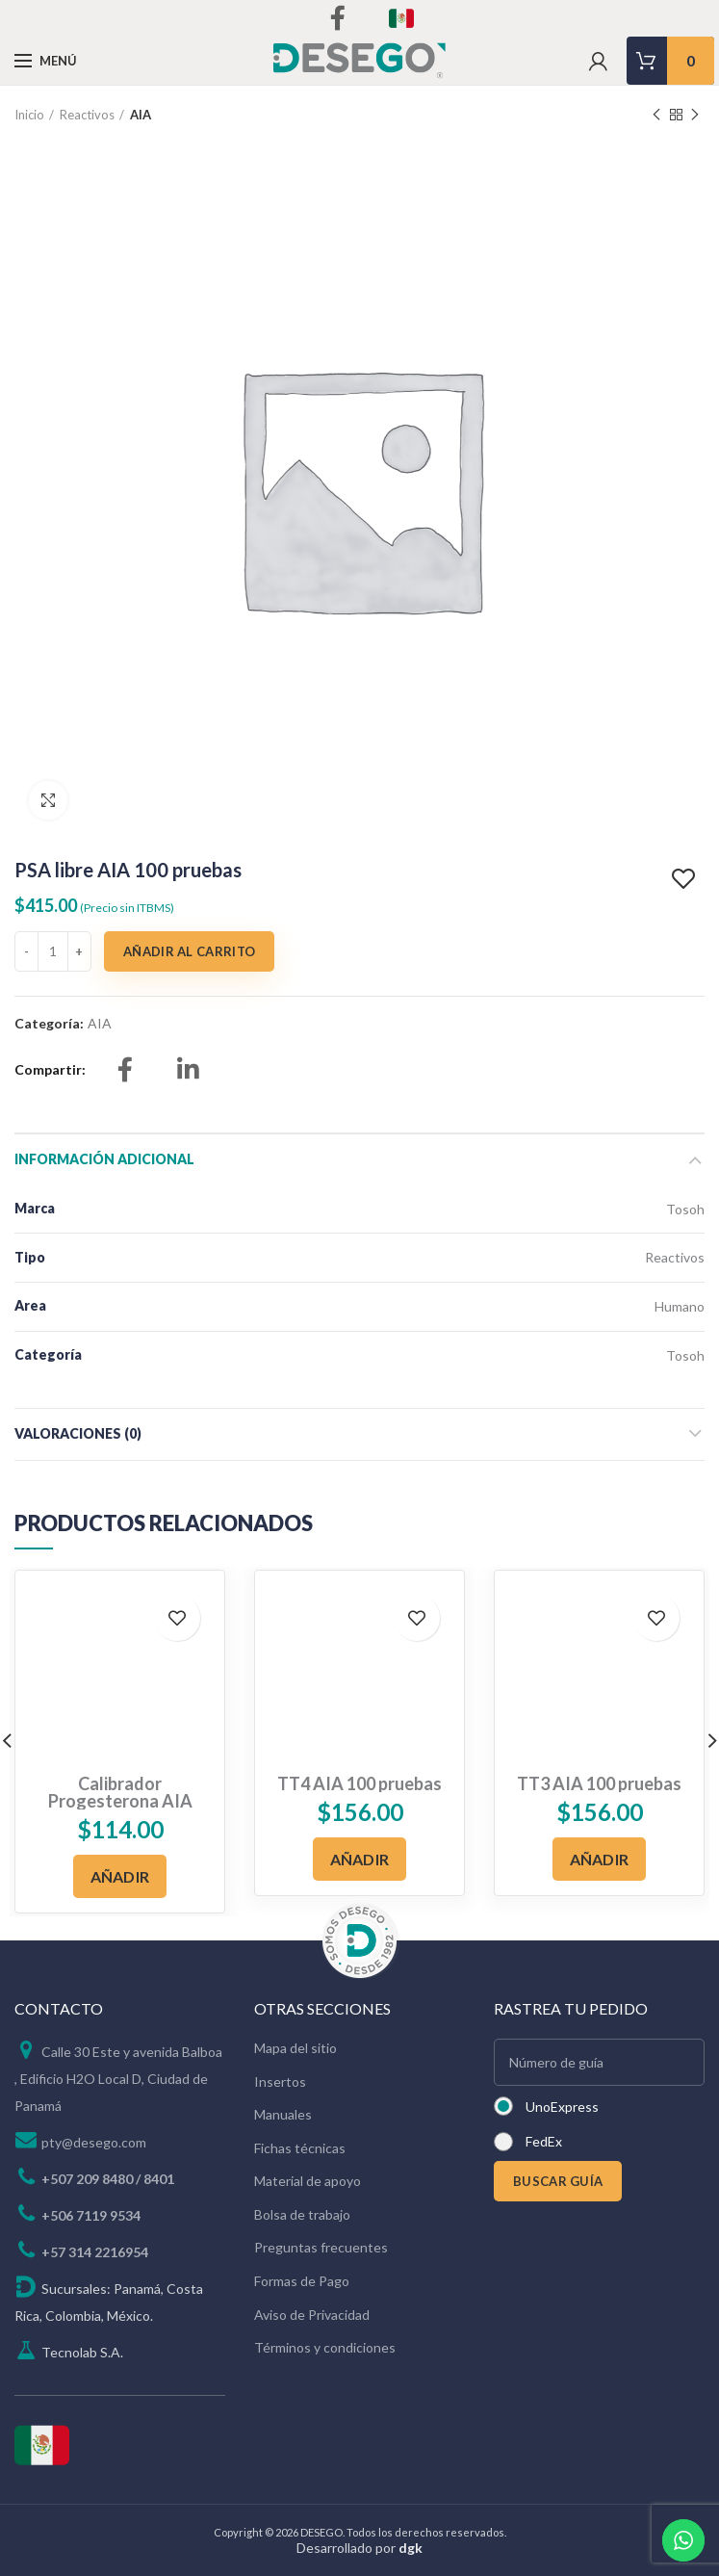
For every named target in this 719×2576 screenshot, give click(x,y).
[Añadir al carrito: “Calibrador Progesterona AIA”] (120, 1876)
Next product (695, 115)
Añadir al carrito (189, 951)
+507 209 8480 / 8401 (107, 2179)
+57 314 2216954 (94, 2252)
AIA (140, 114)
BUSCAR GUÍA (558, 2181)
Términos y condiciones (325, 2347)
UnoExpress (562, 2106)
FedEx (544, 2141)
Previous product (656, 115)
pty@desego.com (93, 2142)
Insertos (280, 2081)
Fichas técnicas (300, 2148)
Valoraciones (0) (77, 1433)
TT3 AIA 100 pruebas (599, 1783)
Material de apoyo (307, 2181)
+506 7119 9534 (91, 2215)
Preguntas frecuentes (321, 2247)
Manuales (283, 2114)
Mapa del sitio (295, 2048)
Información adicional (104, 1159)
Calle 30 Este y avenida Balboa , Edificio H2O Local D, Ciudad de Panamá (118, 2078)
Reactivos (87, 114)
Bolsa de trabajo (302, 2214)
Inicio (29, 114)
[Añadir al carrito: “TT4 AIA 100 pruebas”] (360, 1859)
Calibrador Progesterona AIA (120, 1792)
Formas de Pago (301, 2281)
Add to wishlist (686, 879)
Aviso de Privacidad (312, 2314)
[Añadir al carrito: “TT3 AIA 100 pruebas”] (599, 1859)
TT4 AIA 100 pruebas (359, 1783)
